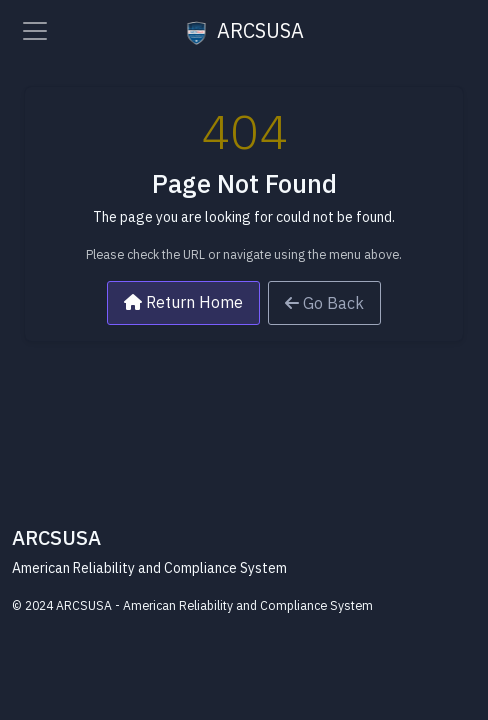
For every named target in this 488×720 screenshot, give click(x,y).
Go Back (324, 303)
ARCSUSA (244, 31)
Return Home (183, 302)
